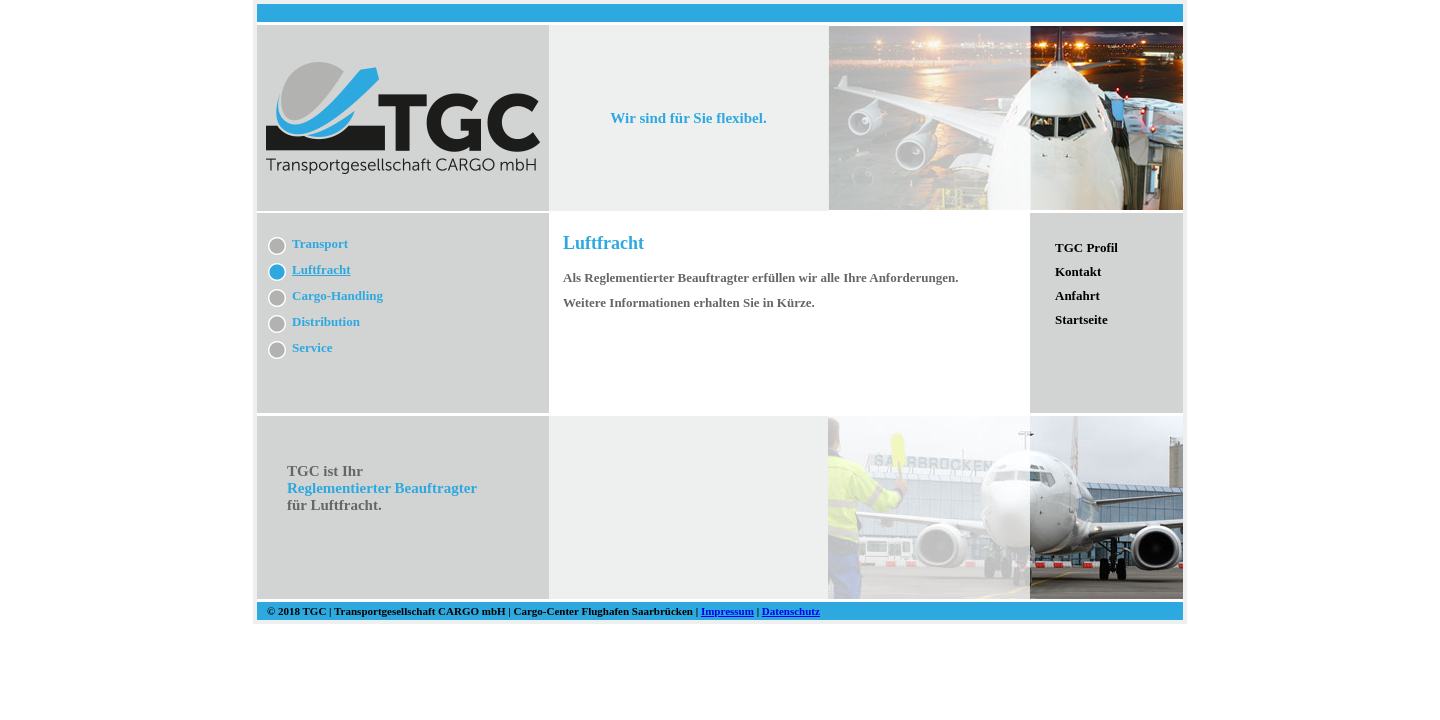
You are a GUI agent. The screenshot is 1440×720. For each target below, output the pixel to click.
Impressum (727, 611)
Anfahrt (1077, 295)
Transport (320, 243)
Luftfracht (321, 269)
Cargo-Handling (337, 295)
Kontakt (1078, 271)
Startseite (1081, 319)
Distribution (326, 321)
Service (312, 347)
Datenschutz (791, 611)
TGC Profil (1086, 247)
